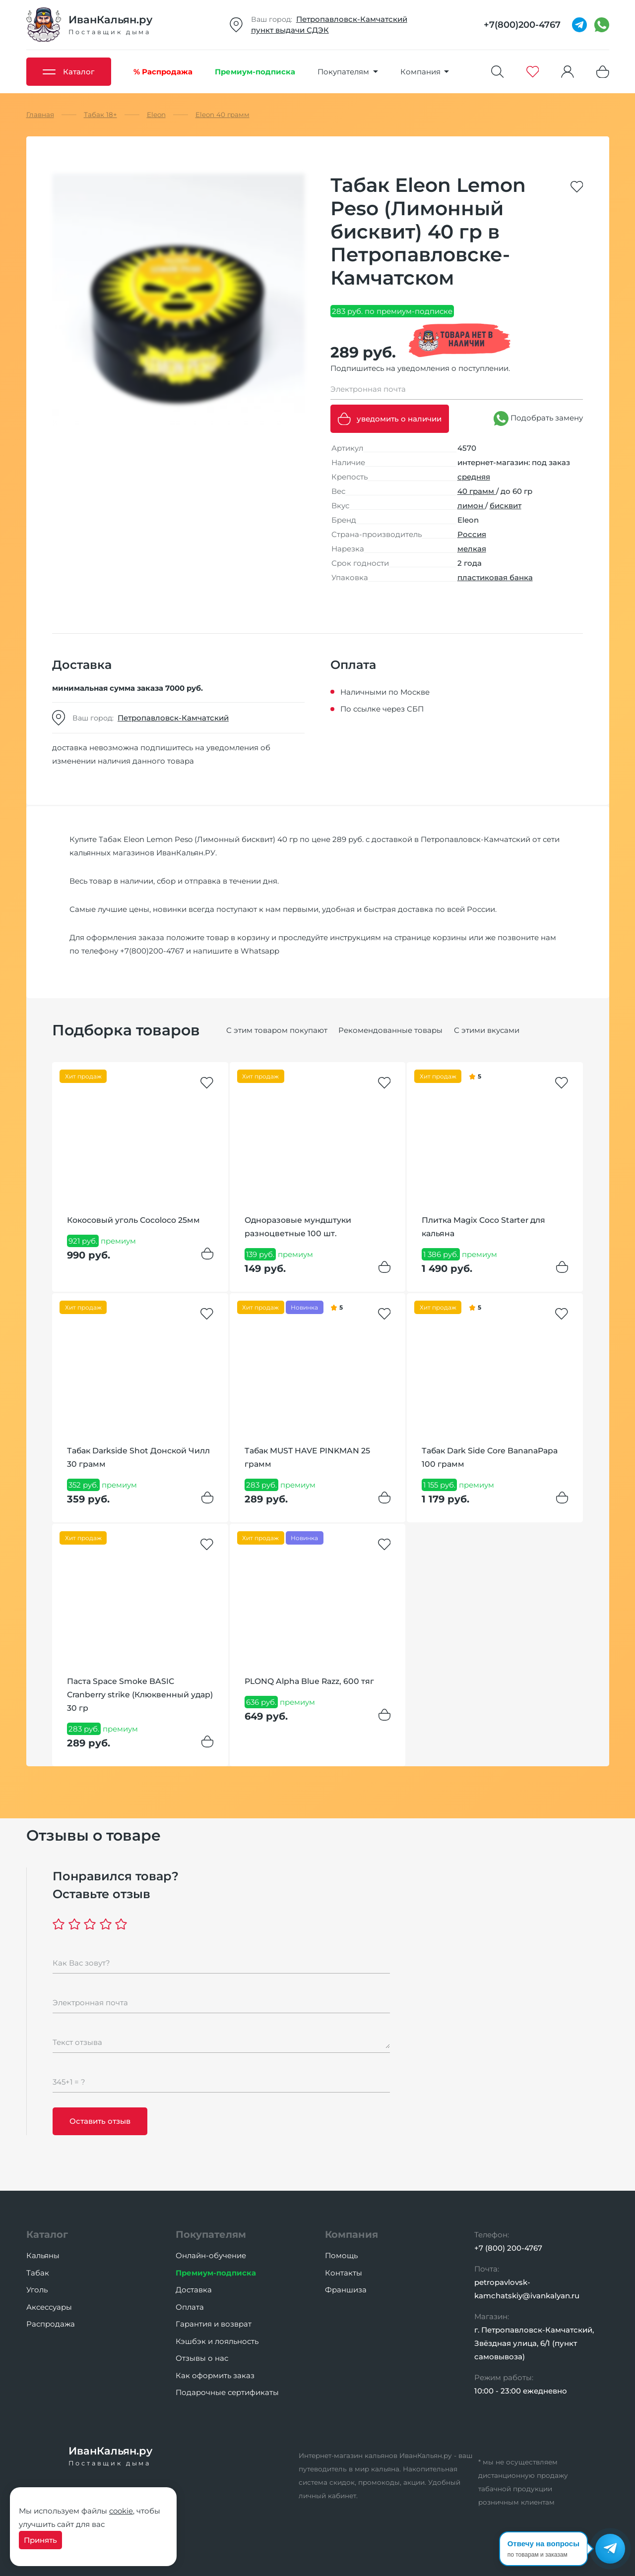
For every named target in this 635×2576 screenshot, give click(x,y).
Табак (37, 2272)
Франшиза (346, 2289)
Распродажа (50, 2324)
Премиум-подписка (216, 2272)
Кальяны (43, 2255)
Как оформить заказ (215, 2375)
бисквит (505, 505)
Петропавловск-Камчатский (351, 19)
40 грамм (476, 491)
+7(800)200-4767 (152, 951)
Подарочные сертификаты (227, 2392)
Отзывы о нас (202, 2358)
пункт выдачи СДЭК (290, 30)
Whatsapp (260, 951)
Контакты (343, 2272)
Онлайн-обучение (211, 2255)
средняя (473, 476)
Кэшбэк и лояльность (217, 2341)
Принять (40, 2540)
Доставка (194, 2289)
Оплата (190, 2307)
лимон (471, 505)
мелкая (471, 548)
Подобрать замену (538, 418)
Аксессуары (49, 2307)
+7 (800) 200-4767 (508, 2248)
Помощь (341, 2255)
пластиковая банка (495, 577)
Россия (471, 534)
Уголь (37, 2289)
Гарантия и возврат (214, 2324)
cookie (121, 2511)
